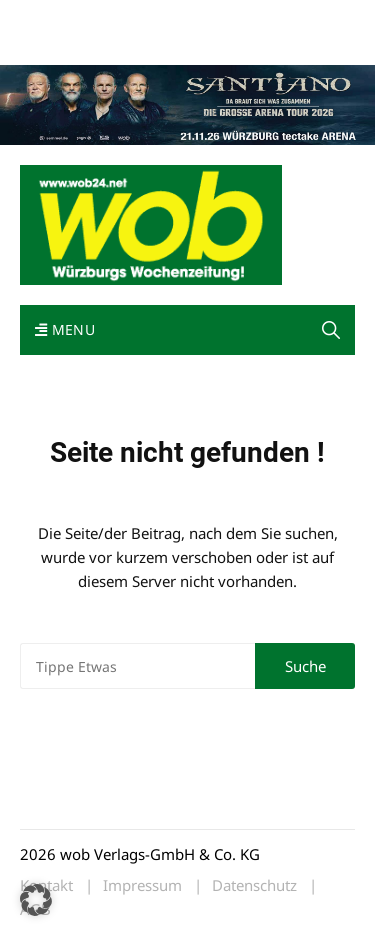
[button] (331, 330)
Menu (65, 329)
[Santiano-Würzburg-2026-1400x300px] (187, 103)
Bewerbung (132, 42)
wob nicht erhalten (158, 18)
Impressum (54, 42)
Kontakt (248, 18)
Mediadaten (56, 18)
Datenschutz (254, 885)
